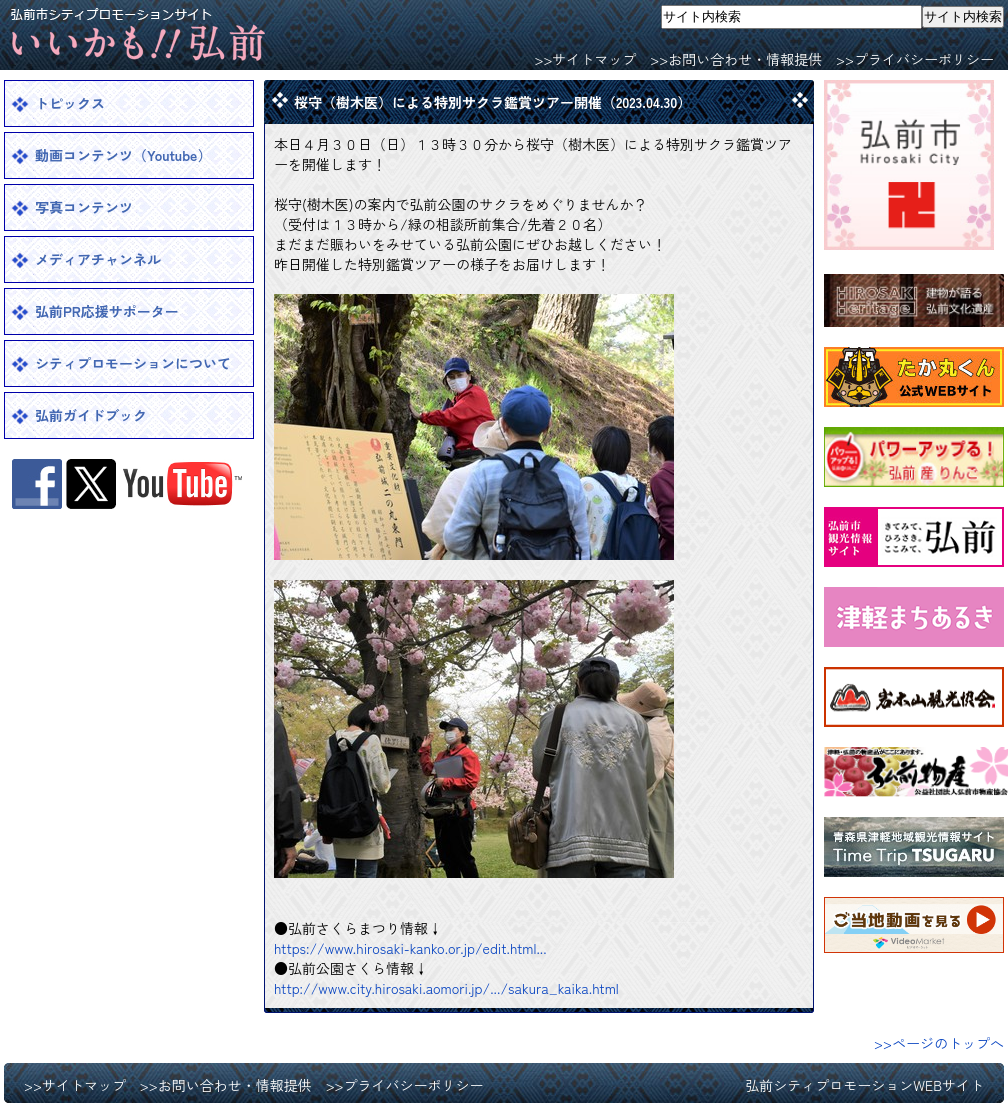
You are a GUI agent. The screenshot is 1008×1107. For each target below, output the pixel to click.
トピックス (70, 103)
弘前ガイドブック (91, 415)
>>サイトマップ (585, 59)
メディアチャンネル (98, 259)
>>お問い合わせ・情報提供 (736, 59)
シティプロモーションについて (133, 363)
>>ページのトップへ (939, 1043)
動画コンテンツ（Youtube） (123, 155)
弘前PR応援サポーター (107, 311)
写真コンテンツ (84, 207)
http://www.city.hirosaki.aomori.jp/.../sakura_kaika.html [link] (446, 988)
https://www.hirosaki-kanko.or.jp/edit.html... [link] (410, 948)
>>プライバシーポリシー (915, 59)
